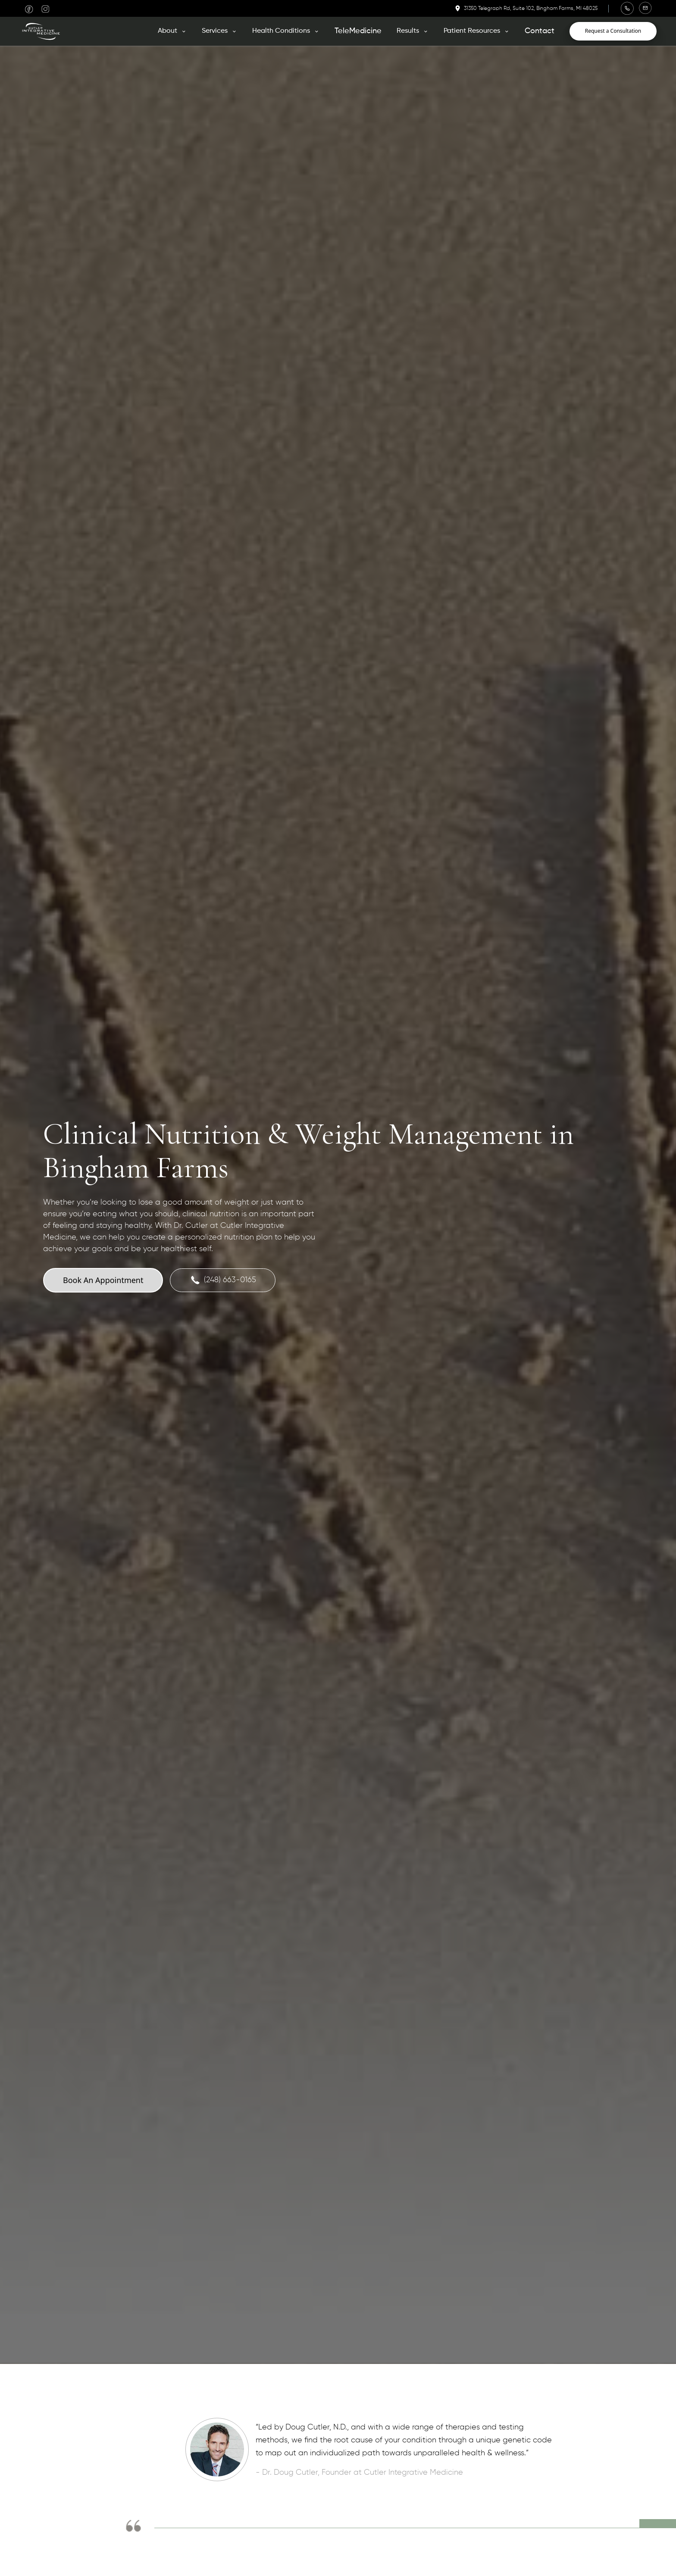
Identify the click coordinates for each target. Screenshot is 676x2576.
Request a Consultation (613, 30)
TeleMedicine (358, 31)
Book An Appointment (103, 1280)
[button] (172, 31)
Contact (539, 31)
